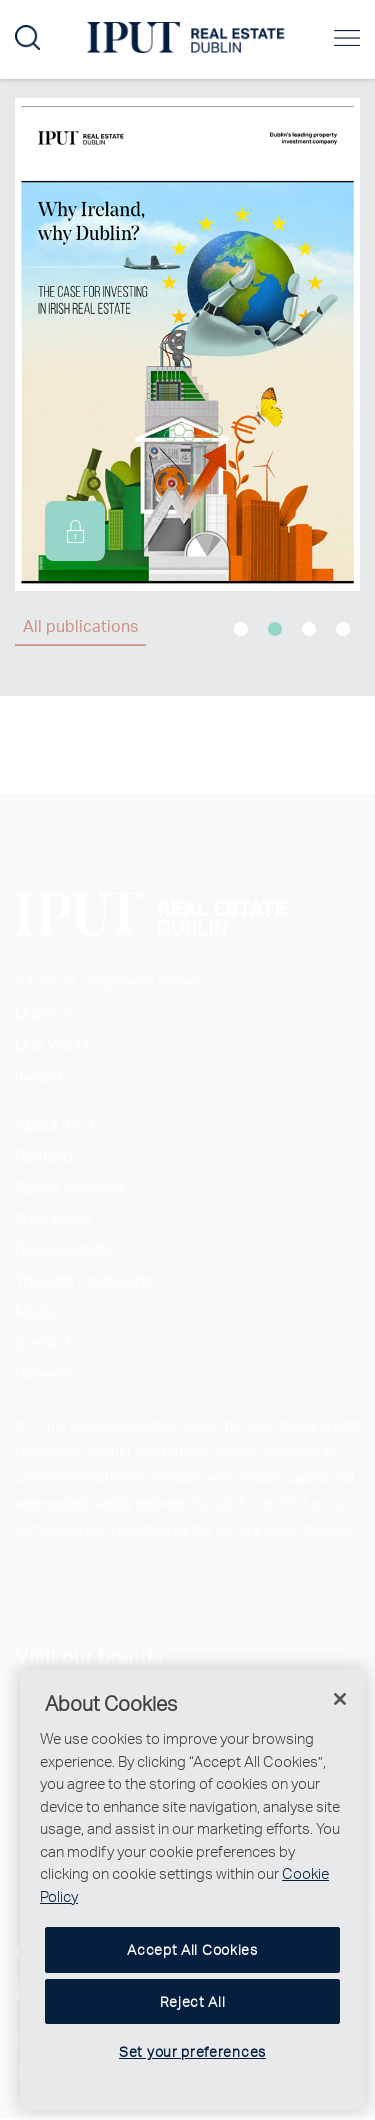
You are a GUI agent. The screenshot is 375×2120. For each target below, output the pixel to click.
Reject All (193, 2001)
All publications (80, 625)
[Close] (340, 1699)
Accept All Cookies (192, 1949)
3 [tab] (309, 629)
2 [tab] (275, 629)
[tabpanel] (187, 320)
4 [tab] (343, 629)
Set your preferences (192, 2051)
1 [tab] (241, 629)
